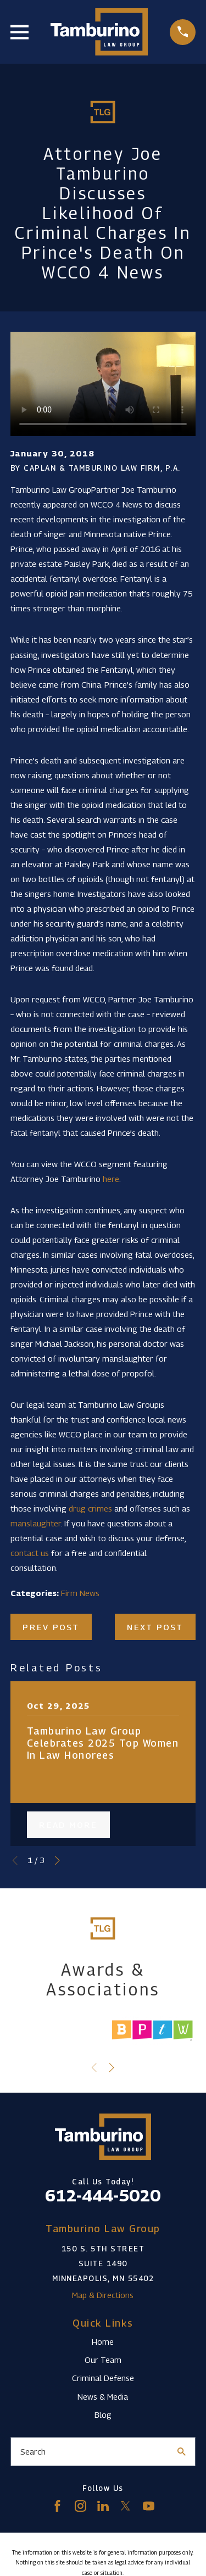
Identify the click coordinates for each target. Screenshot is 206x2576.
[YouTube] (148, 2506)
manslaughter (35, 1523)
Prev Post (51, 1627)
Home (103, 2341)
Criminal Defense (103, 2378)
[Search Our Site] (181, 2451)
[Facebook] (57, 2506)
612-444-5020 (102, 2195)
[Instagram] (80, 2506)
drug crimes (90, 1508)
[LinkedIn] (103, 2506)
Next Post (155, 1627)
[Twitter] (125, 2506)
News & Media (102, 2396)
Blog (103, 2414)
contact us (29, 1553)
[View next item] (57, 1860)
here (111, 1179)
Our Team (103, 2360)
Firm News (80, 1593)
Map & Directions (102, 2295)
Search (33, 2451)
